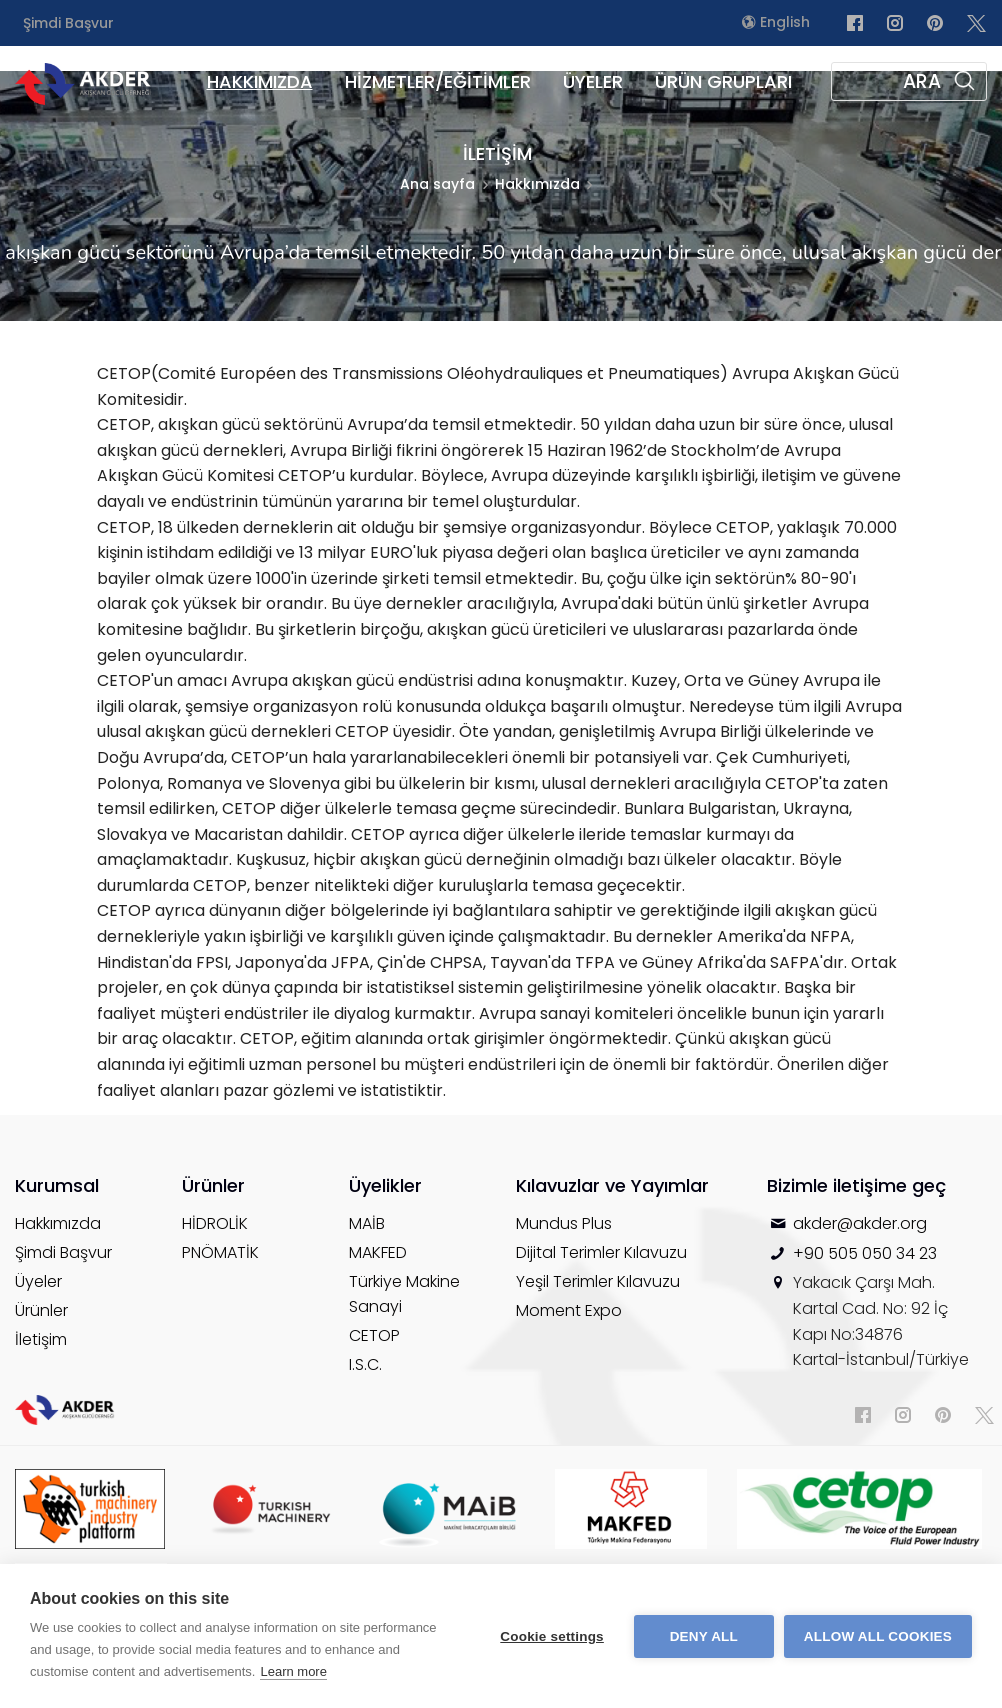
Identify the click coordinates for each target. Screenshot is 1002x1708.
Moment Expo (569, 1310)
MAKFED (378, 1252)
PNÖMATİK (220, 1252)
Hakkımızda (58, 1223)
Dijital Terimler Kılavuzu (601, 1252)
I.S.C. (365, 1364)
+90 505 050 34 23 (865, 1253)
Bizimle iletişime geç (856, 1185)
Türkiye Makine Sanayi (404, 1294)
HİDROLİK (215, 1223)
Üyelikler (385, 1185)
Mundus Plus (564, 1223)
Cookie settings (552, 1636)
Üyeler (38, 1281)
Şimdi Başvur (68, 23)
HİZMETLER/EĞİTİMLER (438, 81)
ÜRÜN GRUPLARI (723, 81)
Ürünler (41, 1310)
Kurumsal (57, 1185)
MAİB (367, 1223)
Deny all (704, 1636)
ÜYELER (593, 81)
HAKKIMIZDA (260, 81)
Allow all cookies (878, 1636)
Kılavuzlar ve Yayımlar (612, 1185)
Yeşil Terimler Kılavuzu (598, 1281)
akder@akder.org (860, 1223)
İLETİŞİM (497, 153)
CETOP (374, 1335)
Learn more (293, 1671)
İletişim (41, 1339)
